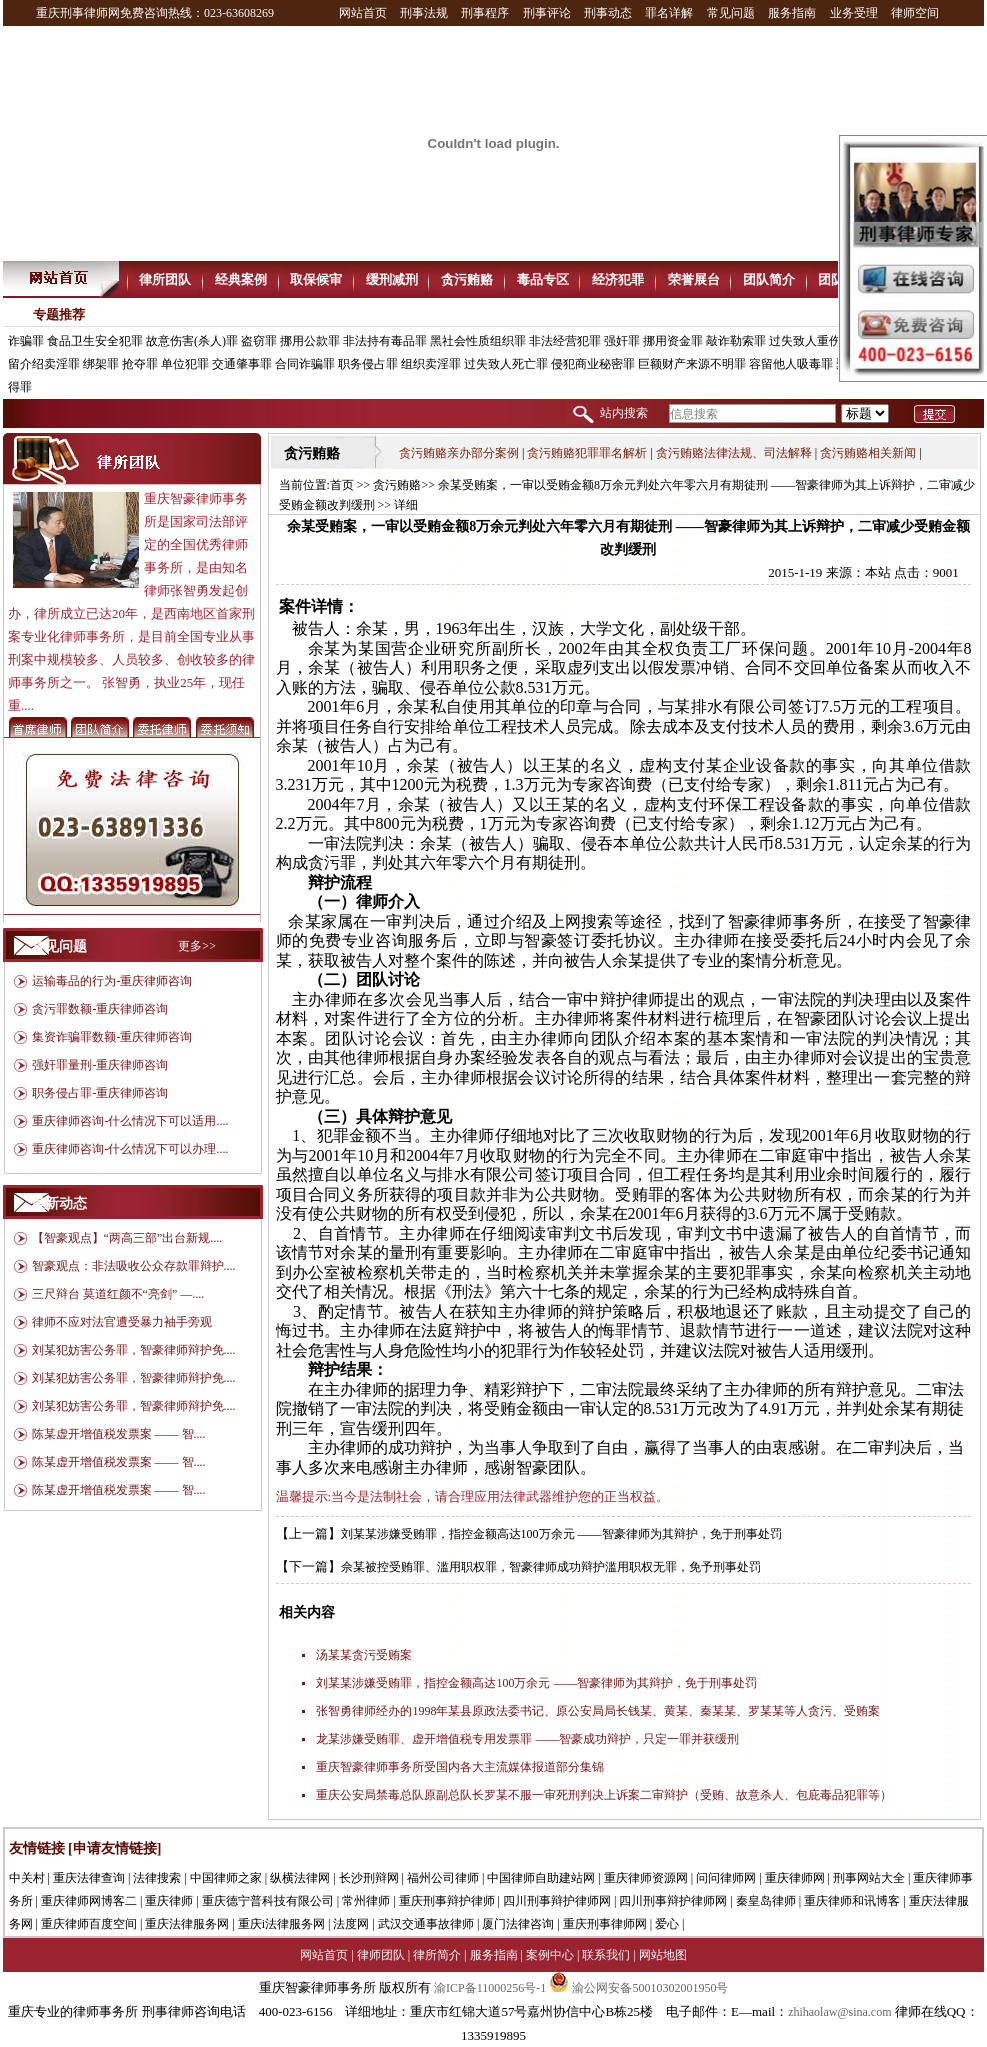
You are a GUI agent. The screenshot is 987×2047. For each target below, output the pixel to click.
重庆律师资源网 (646, 1878)
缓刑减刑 (392, 279)
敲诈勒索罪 (736, 341)
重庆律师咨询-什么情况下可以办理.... (130, 1149)
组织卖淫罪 (431, 364)
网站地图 (663, 1955)
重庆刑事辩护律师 (447, 1901)
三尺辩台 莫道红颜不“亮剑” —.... (118, 1294)
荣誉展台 (694, 279)
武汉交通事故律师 (426, 1924)
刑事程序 (485, 13)
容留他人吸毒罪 (791, 364)
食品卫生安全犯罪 (95, 341)
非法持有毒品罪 (385, 341)
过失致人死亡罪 (506, 364)
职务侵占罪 (368, 364)
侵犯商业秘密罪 (593, 364)
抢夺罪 (140, 364)
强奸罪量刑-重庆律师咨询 (100, 1065)
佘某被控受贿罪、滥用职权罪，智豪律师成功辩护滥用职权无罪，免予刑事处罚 (551, 1567)
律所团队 (165, 279)
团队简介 (769, 279)
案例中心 (550, 1955)
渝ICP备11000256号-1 (490, 1988)
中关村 (27, 1878)
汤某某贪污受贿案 (364, 1655)
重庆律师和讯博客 (852, 1901)
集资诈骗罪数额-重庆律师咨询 (112, 1037)
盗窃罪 (259, 341)
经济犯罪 (618, 279)
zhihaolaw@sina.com (839, 2012)
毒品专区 (543, 279)
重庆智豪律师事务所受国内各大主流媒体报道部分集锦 (460, 1767)
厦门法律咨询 (518, 1924)
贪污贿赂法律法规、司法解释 (734, 453)
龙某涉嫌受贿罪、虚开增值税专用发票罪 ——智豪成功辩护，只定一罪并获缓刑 (527, 1739)
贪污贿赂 (467, 279)
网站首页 (363, 13)
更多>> (197, 946)
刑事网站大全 (869, 1878)
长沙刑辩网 (369, 1878)
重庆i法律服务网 (281, 1924)
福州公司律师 (443, 1878)
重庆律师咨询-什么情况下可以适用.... (130, 1121)
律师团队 (381, 1955)
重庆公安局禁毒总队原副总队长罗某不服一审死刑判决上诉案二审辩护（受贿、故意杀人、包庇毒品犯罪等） (604, 1795)
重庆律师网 (795, 1878)
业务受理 (854, 13)
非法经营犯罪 (565, 341)
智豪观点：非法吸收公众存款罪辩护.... (134, 1266)
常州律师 (366, 1901)
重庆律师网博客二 (89, 1901)
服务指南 (792, 13)
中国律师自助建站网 (541, 1878)
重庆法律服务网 (187, 1924)
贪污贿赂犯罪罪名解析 (587, 453)
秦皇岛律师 (766, 1901)
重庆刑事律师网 (605, 1924)
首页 (342, 485)
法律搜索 (157, 1878)
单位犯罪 (185, 364)
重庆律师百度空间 (89, 1924)
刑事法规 (424, 13)
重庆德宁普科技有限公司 (268, 1901)
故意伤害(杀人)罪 (192, 341)
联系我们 (606, 1955)
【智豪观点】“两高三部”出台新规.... (127, 1238)
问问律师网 (726, 1878)
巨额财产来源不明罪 (692, 364)
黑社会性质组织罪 (478, 341)
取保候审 (316, 279)
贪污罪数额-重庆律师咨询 (100, 1009)
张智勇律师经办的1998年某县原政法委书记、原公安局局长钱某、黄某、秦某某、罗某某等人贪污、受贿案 (598, 1711)
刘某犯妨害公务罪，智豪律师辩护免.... (134, 1350)
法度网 (351, 1924)
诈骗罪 (26, 341)
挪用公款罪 (310, 341)
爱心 (667, 1924)
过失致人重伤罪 (811, 341)
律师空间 (915, 13)
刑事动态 (608, 13)
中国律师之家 (226, 1878)
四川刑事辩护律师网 (557, 1901)
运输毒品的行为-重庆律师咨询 (112, 981)
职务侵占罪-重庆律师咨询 (100, 1093)
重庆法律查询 (89, 1878)
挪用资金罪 (673, 341)
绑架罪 (101, 364)
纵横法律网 (300, 1878)
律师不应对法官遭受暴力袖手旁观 (122, 1322)
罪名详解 (669, 13)
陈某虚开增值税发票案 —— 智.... (119, 1434)
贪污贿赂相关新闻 (868, 453)
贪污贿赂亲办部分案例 (459, 453)
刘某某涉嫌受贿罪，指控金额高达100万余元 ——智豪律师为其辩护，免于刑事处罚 (561, 1534)
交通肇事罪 (242, 364)
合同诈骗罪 (305, 364)
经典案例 (241, 279)
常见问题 (731, 13)
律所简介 (437, 1955)
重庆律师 (169, 1901)
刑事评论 (547, 13)
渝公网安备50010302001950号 (638, 1988)
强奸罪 (622, 341)
